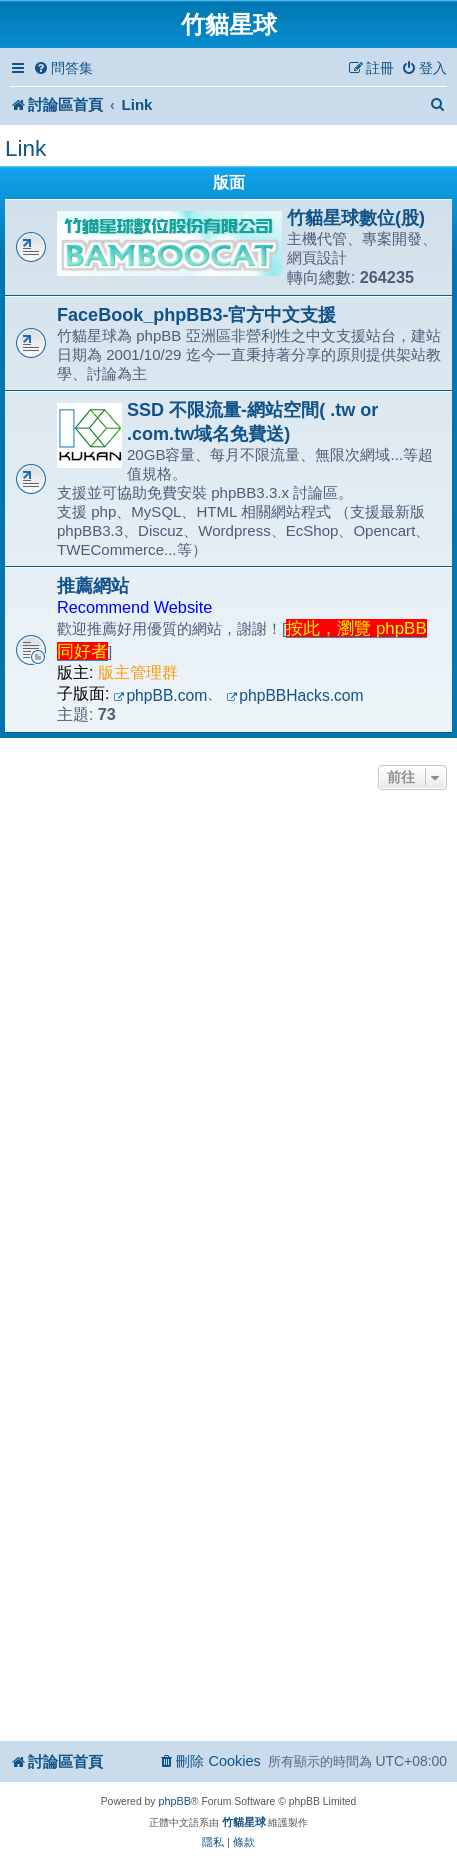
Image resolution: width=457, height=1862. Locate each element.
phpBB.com (161, 695)
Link (25, 148)
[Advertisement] (228, 1033)
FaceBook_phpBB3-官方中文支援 (196, 315)
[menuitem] (63, 68)
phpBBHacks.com (294, 695)
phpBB (174, 1801)
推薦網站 (93, 586)
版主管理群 (138, 672)
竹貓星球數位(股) (356, 218)
